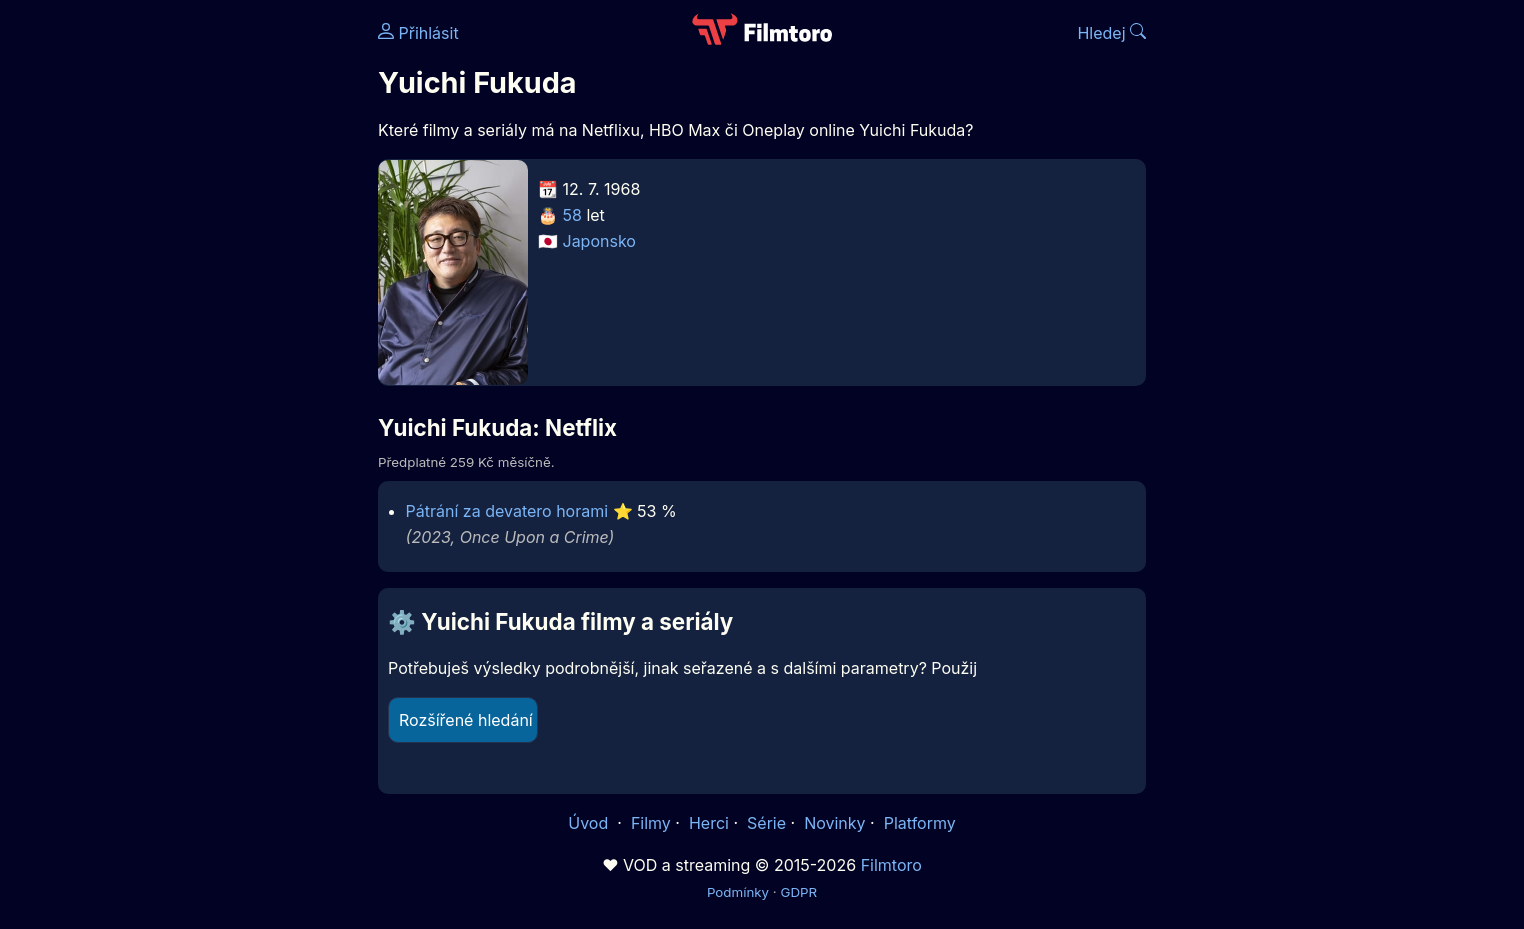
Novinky (834, 823)
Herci (709, 823)
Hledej (1111, 33)
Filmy (651, 823)
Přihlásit (418, 33)
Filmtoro (891, 865)
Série (766, 823)
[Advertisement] (233, 308)
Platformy (920, 823)
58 (572, 215)
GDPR (798, 892)
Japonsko (599, 241)
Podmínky (738, 892)
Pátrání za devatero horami (507, 511)
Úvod (590, 823)
